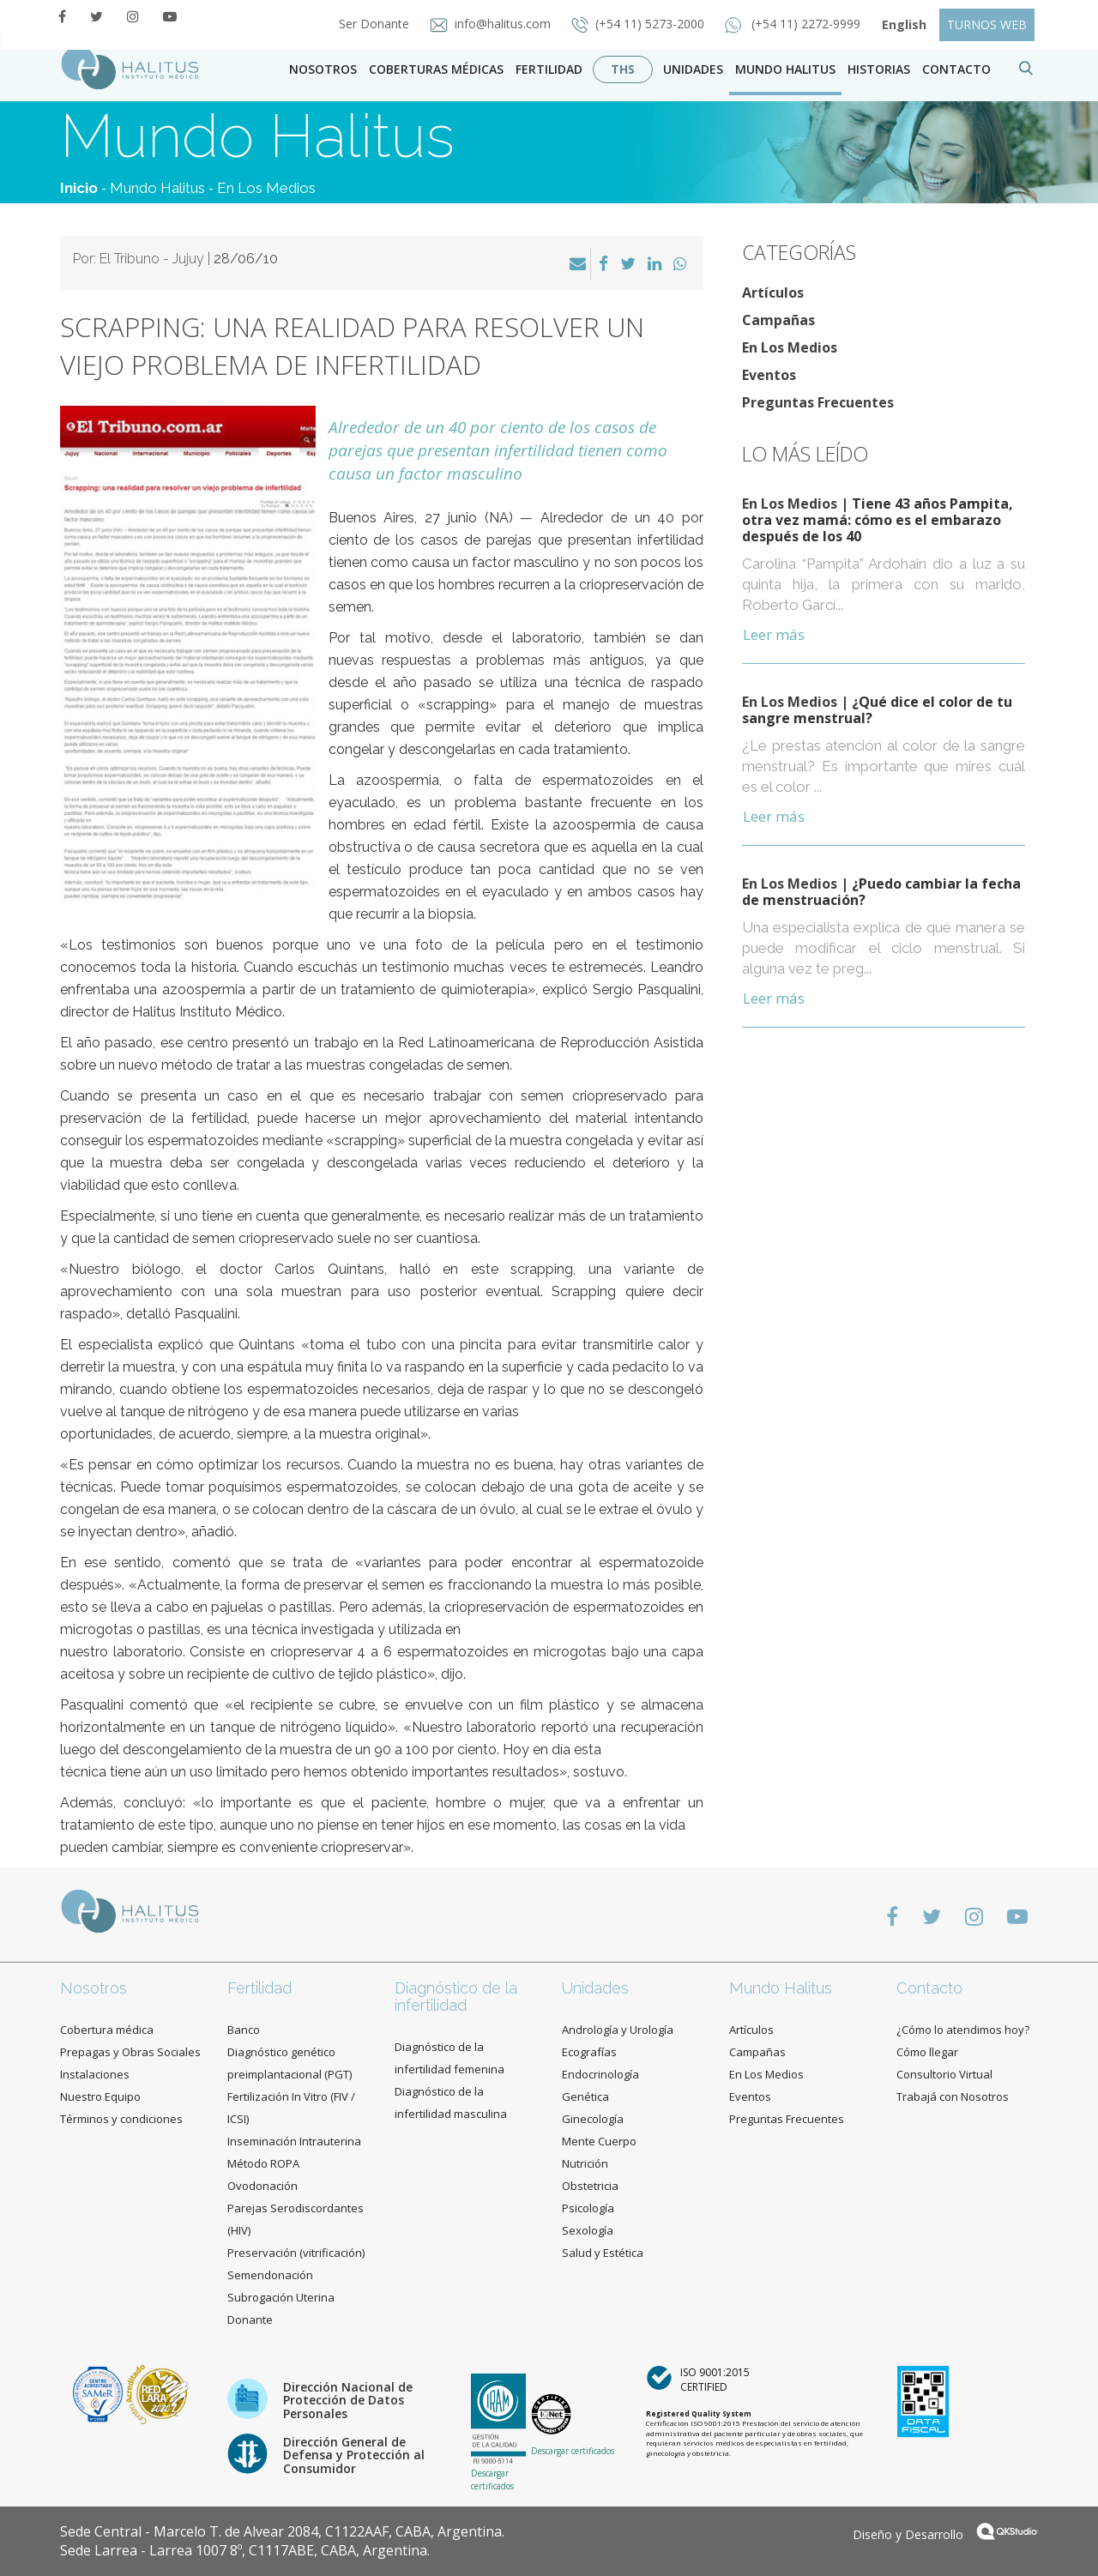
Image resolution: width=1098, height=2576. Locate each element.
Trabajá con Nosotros (952, 2096)
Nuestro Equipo (100, 2096)
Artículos (773, 292)
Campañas (778, 320)
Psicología (588, 2208)
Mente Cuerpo (599, 2141)
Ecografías (589, 2052)
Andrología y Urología (617, 2029)
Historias (879, 69)
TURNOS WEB (987, 24)
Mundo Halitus (785, 69)
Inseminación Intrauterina (294, 2141)
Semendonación (270, 2275)
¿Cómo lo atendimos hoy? (962, 2029)
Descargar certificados (492, 2479)
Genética (585, 2096)
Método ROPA (263, 2163)
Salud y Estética (602, 2252)
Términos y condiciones (121, 2119)
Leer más (774, 634)
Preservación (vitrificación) (296, 2252)
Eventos (769, 374)
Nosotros (323, 69)
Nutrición (585, 2163)
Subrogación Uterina (281, 2297)
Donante (250, 2319)
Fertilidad (549, 69)
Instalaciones (95, 2074)
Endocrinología (600, 2074)
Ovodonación (262, 2185)
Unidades (693, 69)
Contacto (929, 1988)
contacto (956, 69)
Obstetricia (590, 2185)
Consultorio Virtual (944, 2074)
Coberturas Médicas (436, 69)
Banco (243, 2029)
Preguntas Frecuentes (818, 402)
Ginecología (593, 2119)
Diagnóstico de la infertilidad (456, 1996)
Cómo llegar (927, 2052)
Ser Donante (376, 23)
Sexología (587, 2230)
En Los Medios (266, 187)
